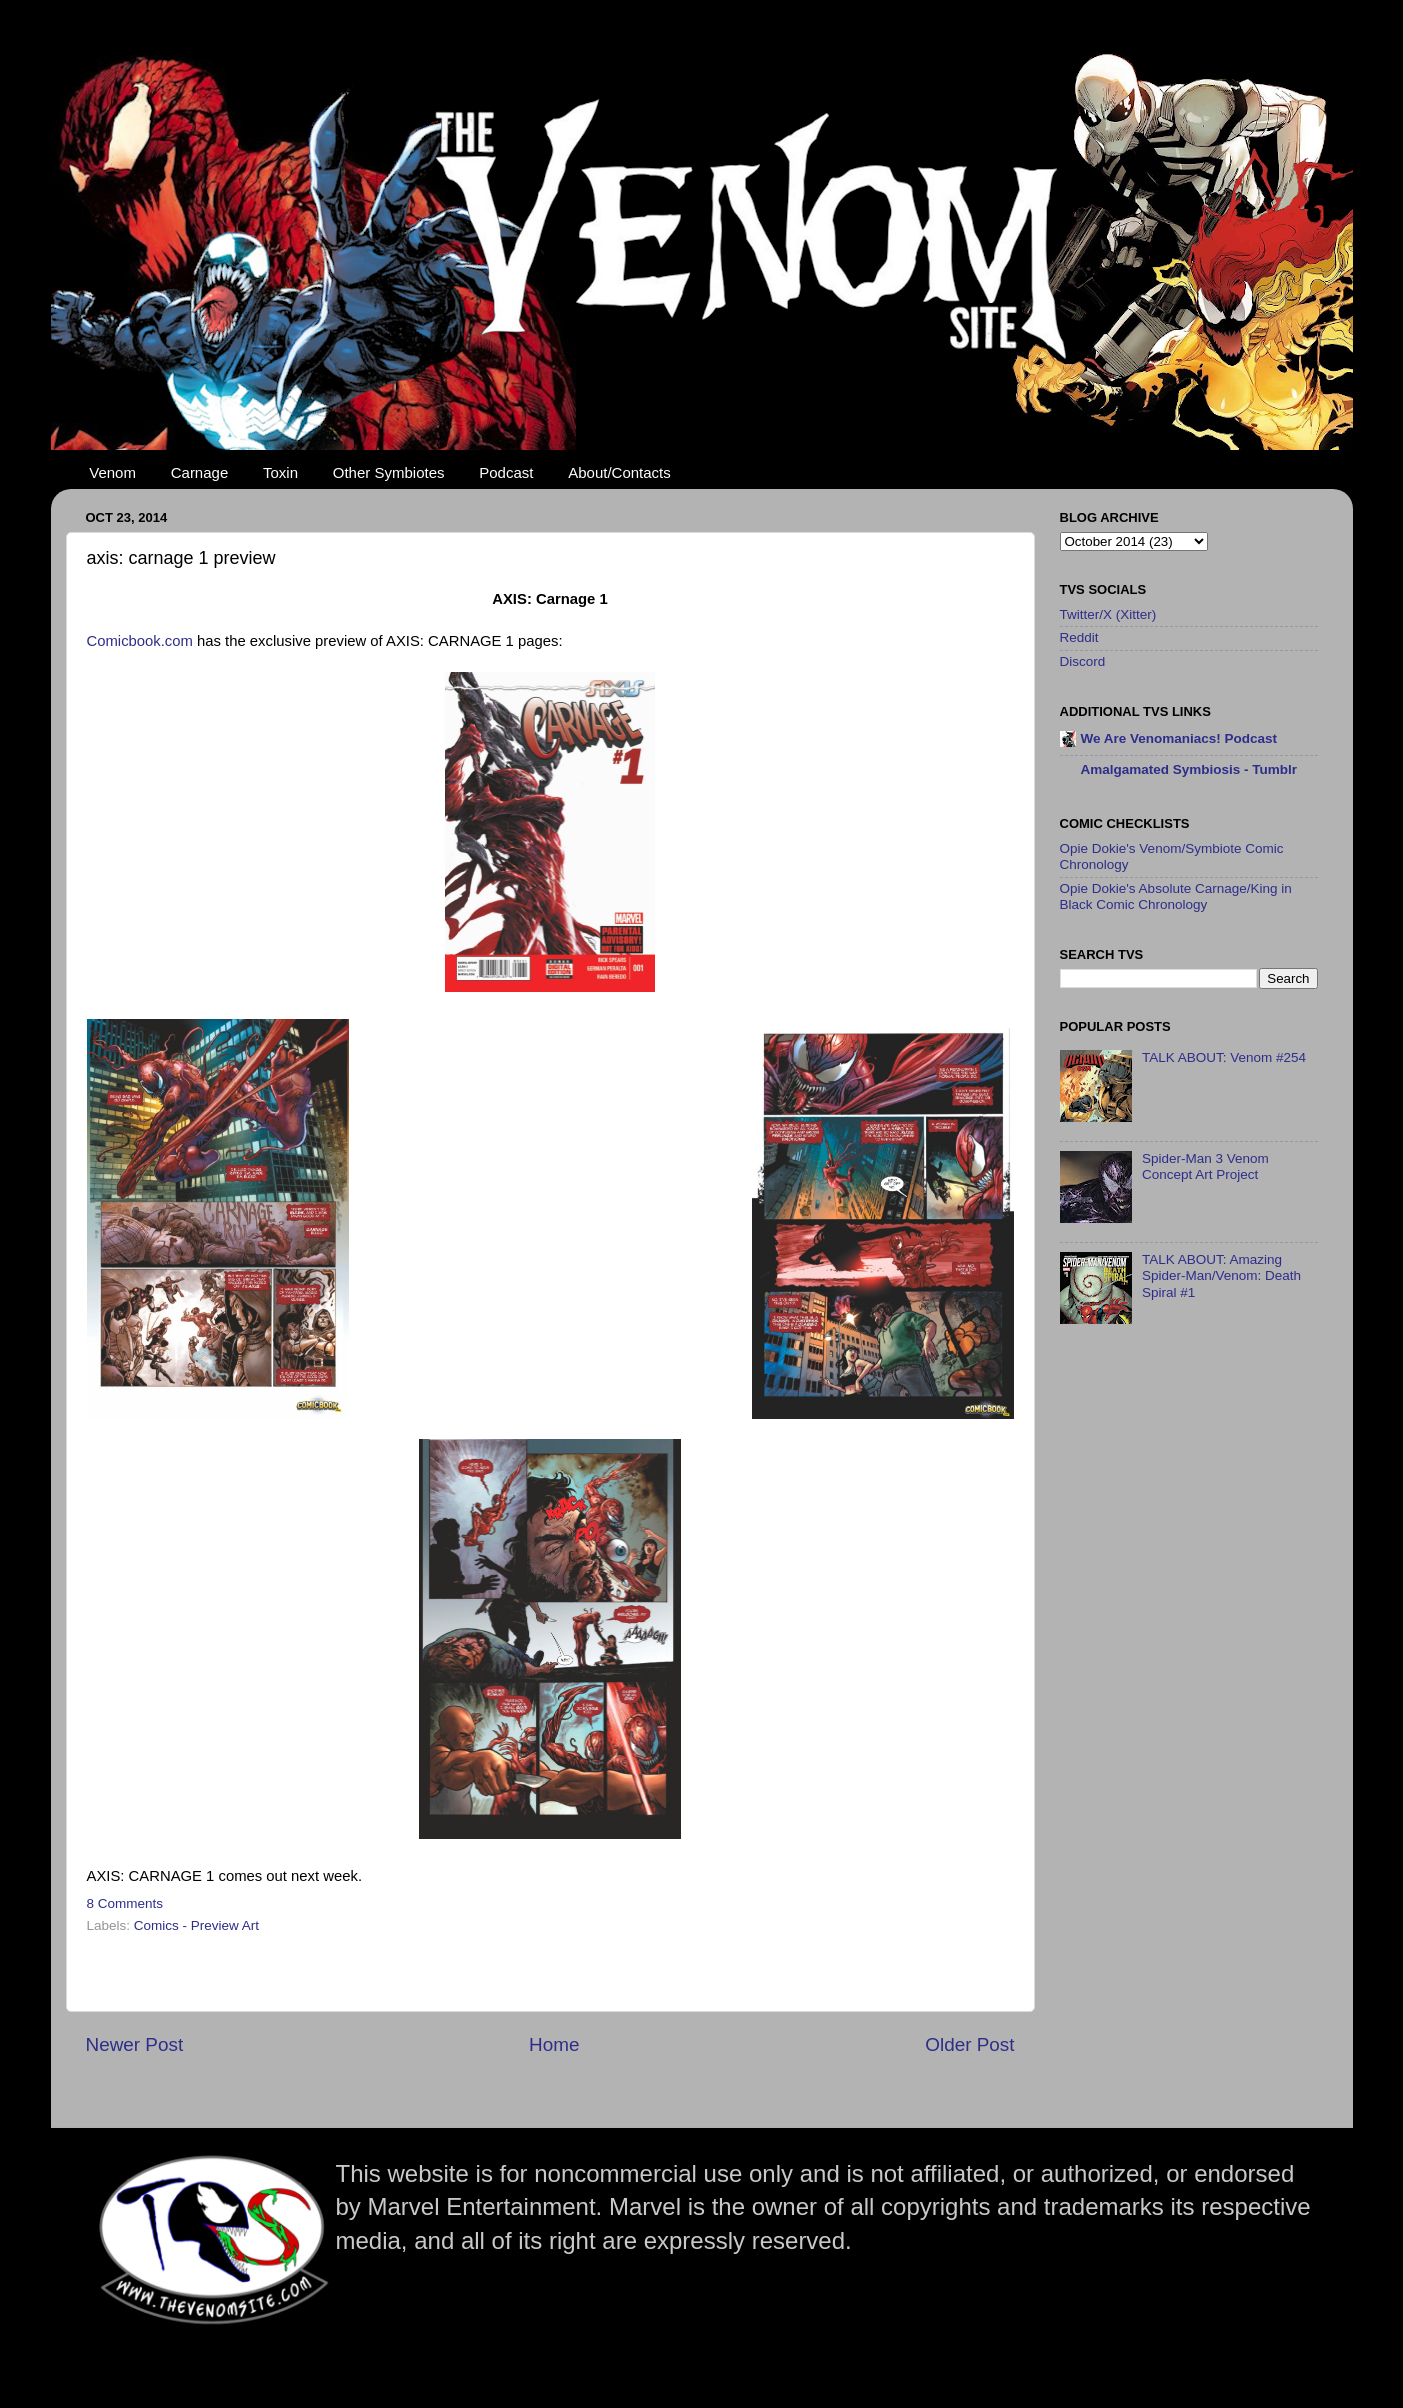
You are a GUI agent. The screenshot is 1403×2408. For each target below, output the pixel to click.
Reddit (1079, 637)
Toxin (280, 472)
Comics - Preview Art (196, 1925)
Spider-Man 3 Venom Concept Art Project (1205, 1166)
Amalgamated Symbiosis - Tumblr (1189, 769)
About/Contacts (619, 472)
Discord (1083, 661)
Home (554, 2044)
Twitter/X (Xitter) (1108, 614)
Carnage (200, 472)
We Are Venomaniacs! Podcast (1179, 738)
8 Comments (125, 1903)
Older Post (969, 2044)
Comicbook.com (140, 641)
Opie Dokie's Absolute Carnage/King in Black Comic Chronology (1176, 896)
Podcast (506, 472)
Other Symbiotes (389, 472)
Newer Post (135, 2044)
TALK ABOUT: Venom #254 (1224, 1057)
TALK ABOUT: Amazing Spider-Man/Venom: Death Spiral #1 (1221, 1275)
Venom (112, 472)
